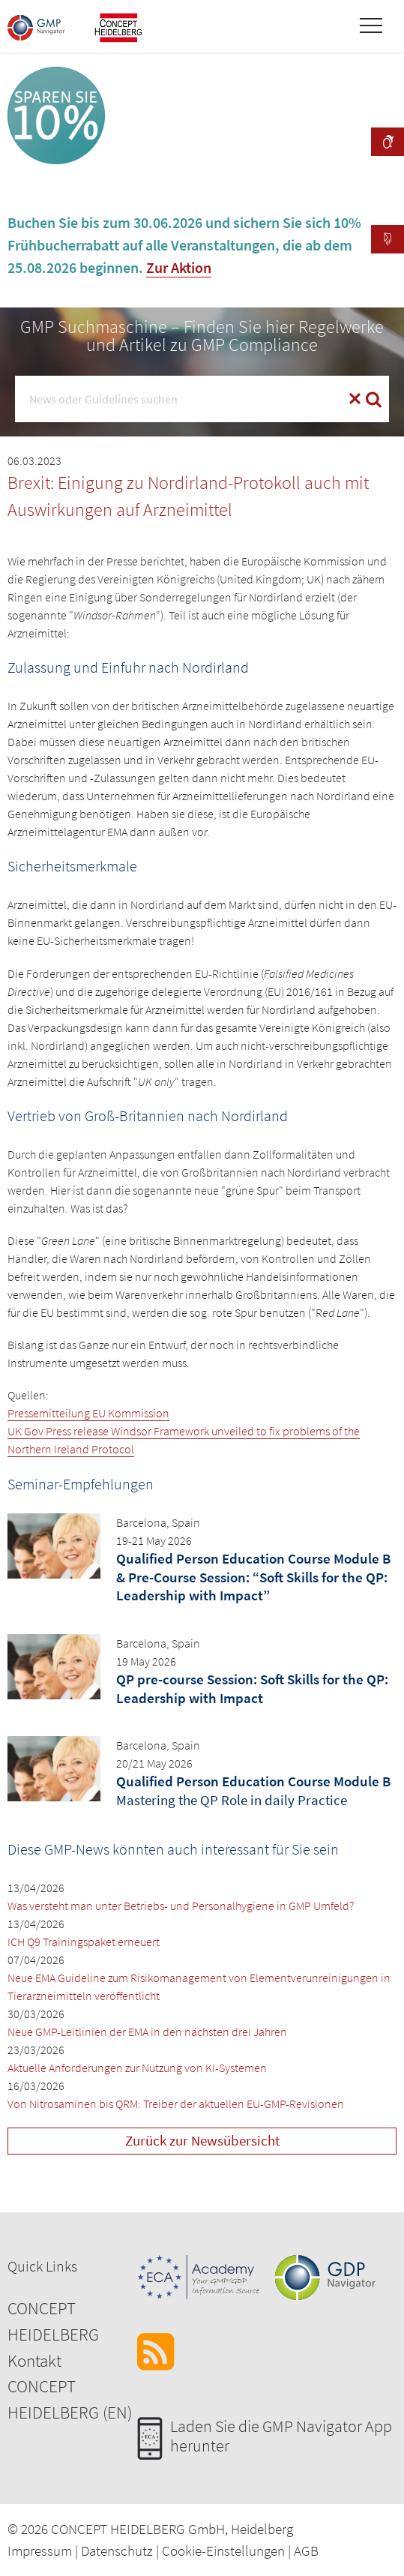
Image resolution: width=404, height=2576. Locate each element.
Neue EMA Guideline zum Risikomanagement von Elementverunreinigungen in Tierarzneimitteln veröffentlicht (199, 1986)
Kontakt (34, 2360)
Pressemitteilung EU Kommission (88, 1412)
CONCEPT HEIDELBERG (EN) (69, 2399)
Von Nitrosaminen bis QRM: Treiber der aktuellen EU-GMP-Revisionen (175, 2103)
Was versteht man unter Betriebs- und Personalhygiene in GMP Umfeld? (180, 1905)
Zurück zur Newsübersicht (202, 2140)
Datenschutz (117, 2551)
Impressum (39, 2551)
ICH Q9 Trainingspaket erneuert (83, 1941)
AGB (306, 2551)
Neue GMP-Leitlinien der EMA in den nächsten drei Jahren (147, 2031)
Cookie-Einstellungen (223, 2551)
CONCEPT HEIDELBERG (53, 2321)
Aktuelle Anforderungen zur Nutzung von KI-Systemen (137, 2067)
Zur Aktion (178, 267)
